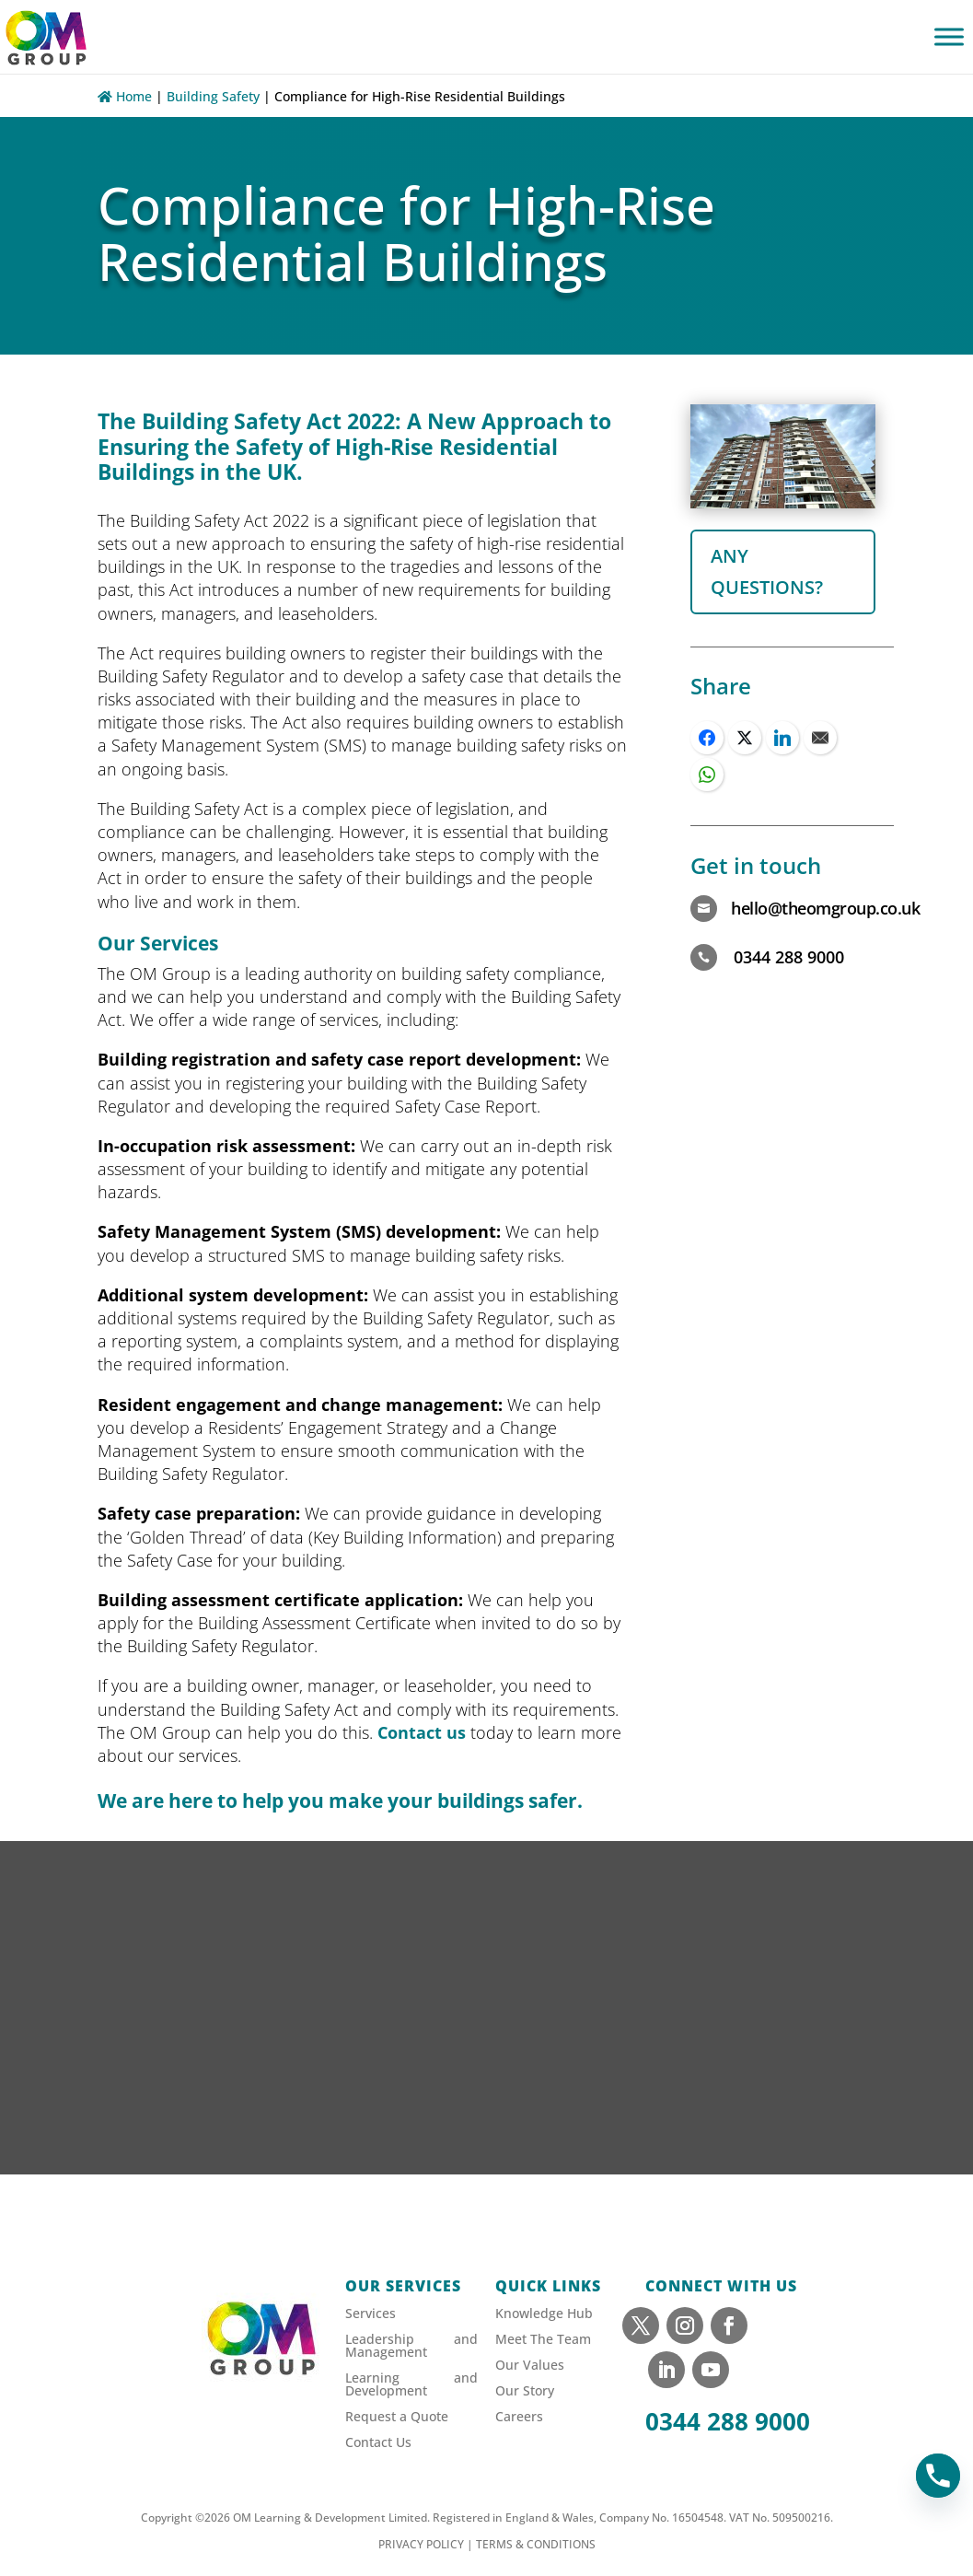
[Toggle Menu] (949, 36)
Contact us (421, 1732)
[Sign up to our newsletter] (486, 2035)
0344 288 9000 (727, 2421)
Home (125, 96)
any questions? (767, 571)
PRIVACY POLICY (421, 2544)
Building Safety (213, 96)
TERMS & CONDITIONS (536, 2544)
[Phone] (938, 2476)
